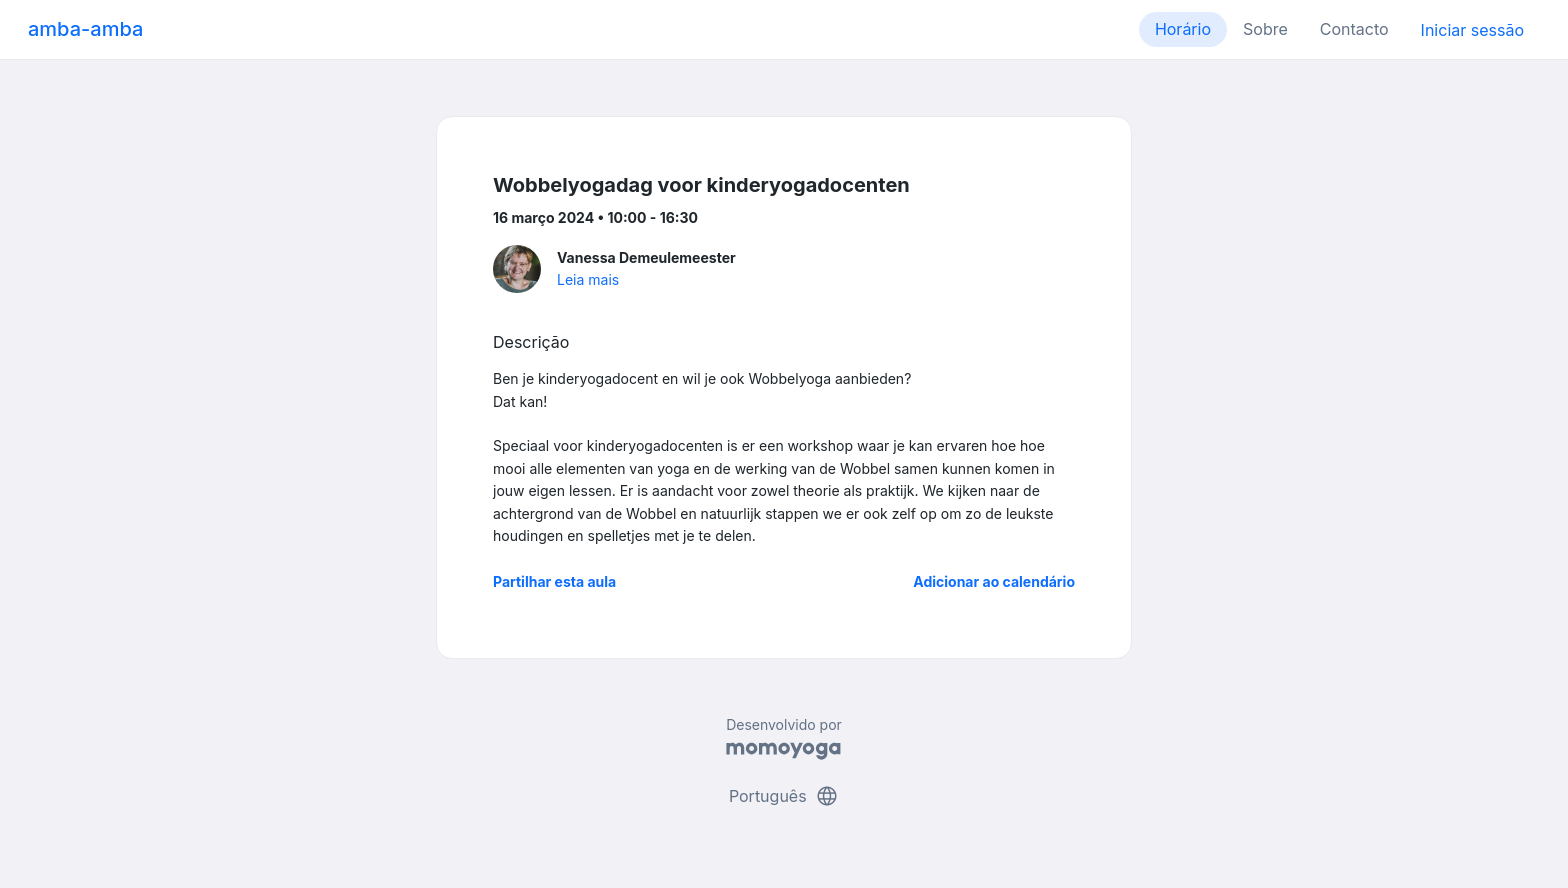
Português (784, 796)
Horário (1183, 29)
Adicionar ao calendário (994, 581)
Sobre (1265, 29)
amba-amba (85, 29)
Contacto (1354, 29)
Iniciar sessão (1472, 30)
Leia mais (588, 279)
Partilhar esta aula (554, 581)
